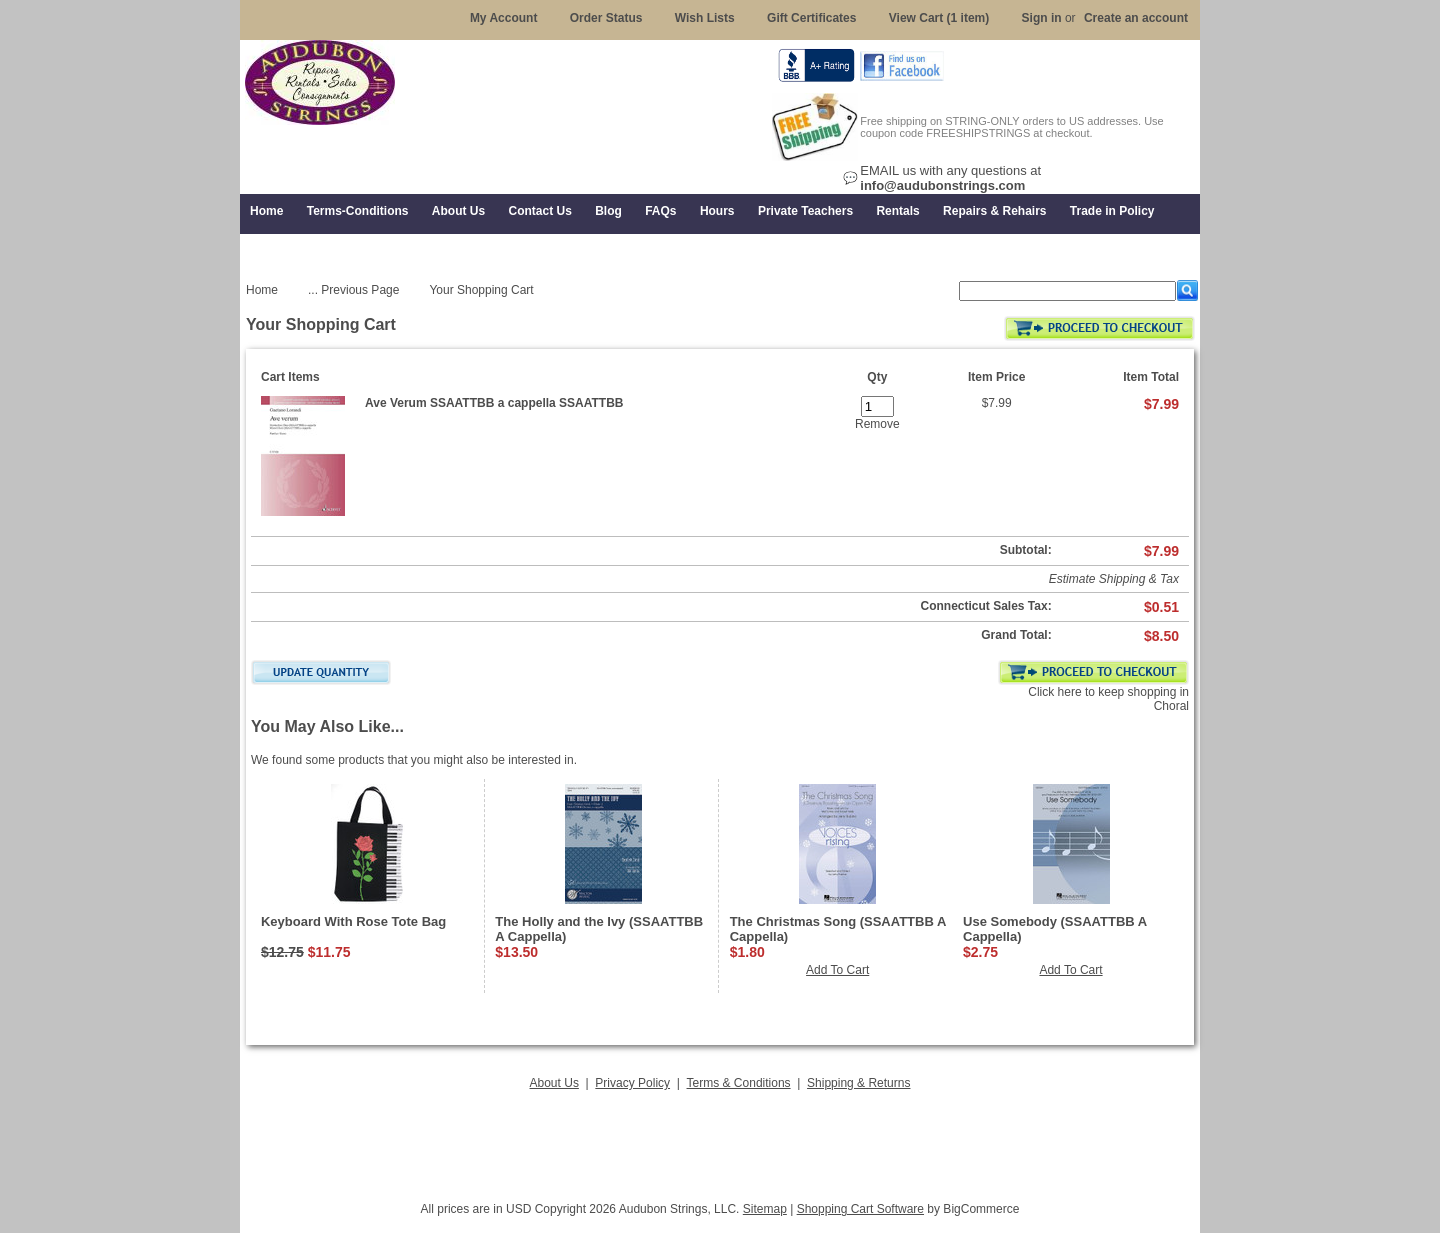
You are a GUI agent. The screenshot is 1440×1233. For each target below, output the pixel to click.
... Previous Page (353, 290)
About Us (554, 1083)
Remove (877, 424)
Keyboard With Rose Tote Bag (353, 921)
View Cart (939, 18)
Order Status (606, 18)
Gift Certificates (811, 18)
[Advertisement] (720, 1140)
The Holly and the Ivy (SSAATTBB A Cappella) (599, 929)
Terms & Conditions (739, 1083)
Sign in (1042, 18)
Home (262, 290)
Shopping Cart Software (860, 1209)
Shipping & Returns (858, 1083)
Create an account (1136, 18)
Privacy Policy (632, 1083)
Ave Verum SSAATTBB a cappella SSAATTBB (494, 403)
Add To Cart (837, 970)
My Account (504, 18)
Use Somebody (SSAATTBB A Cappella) (1055, 929)
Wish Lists (705, 18)
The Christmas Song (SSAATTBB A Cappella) (838, 929)
